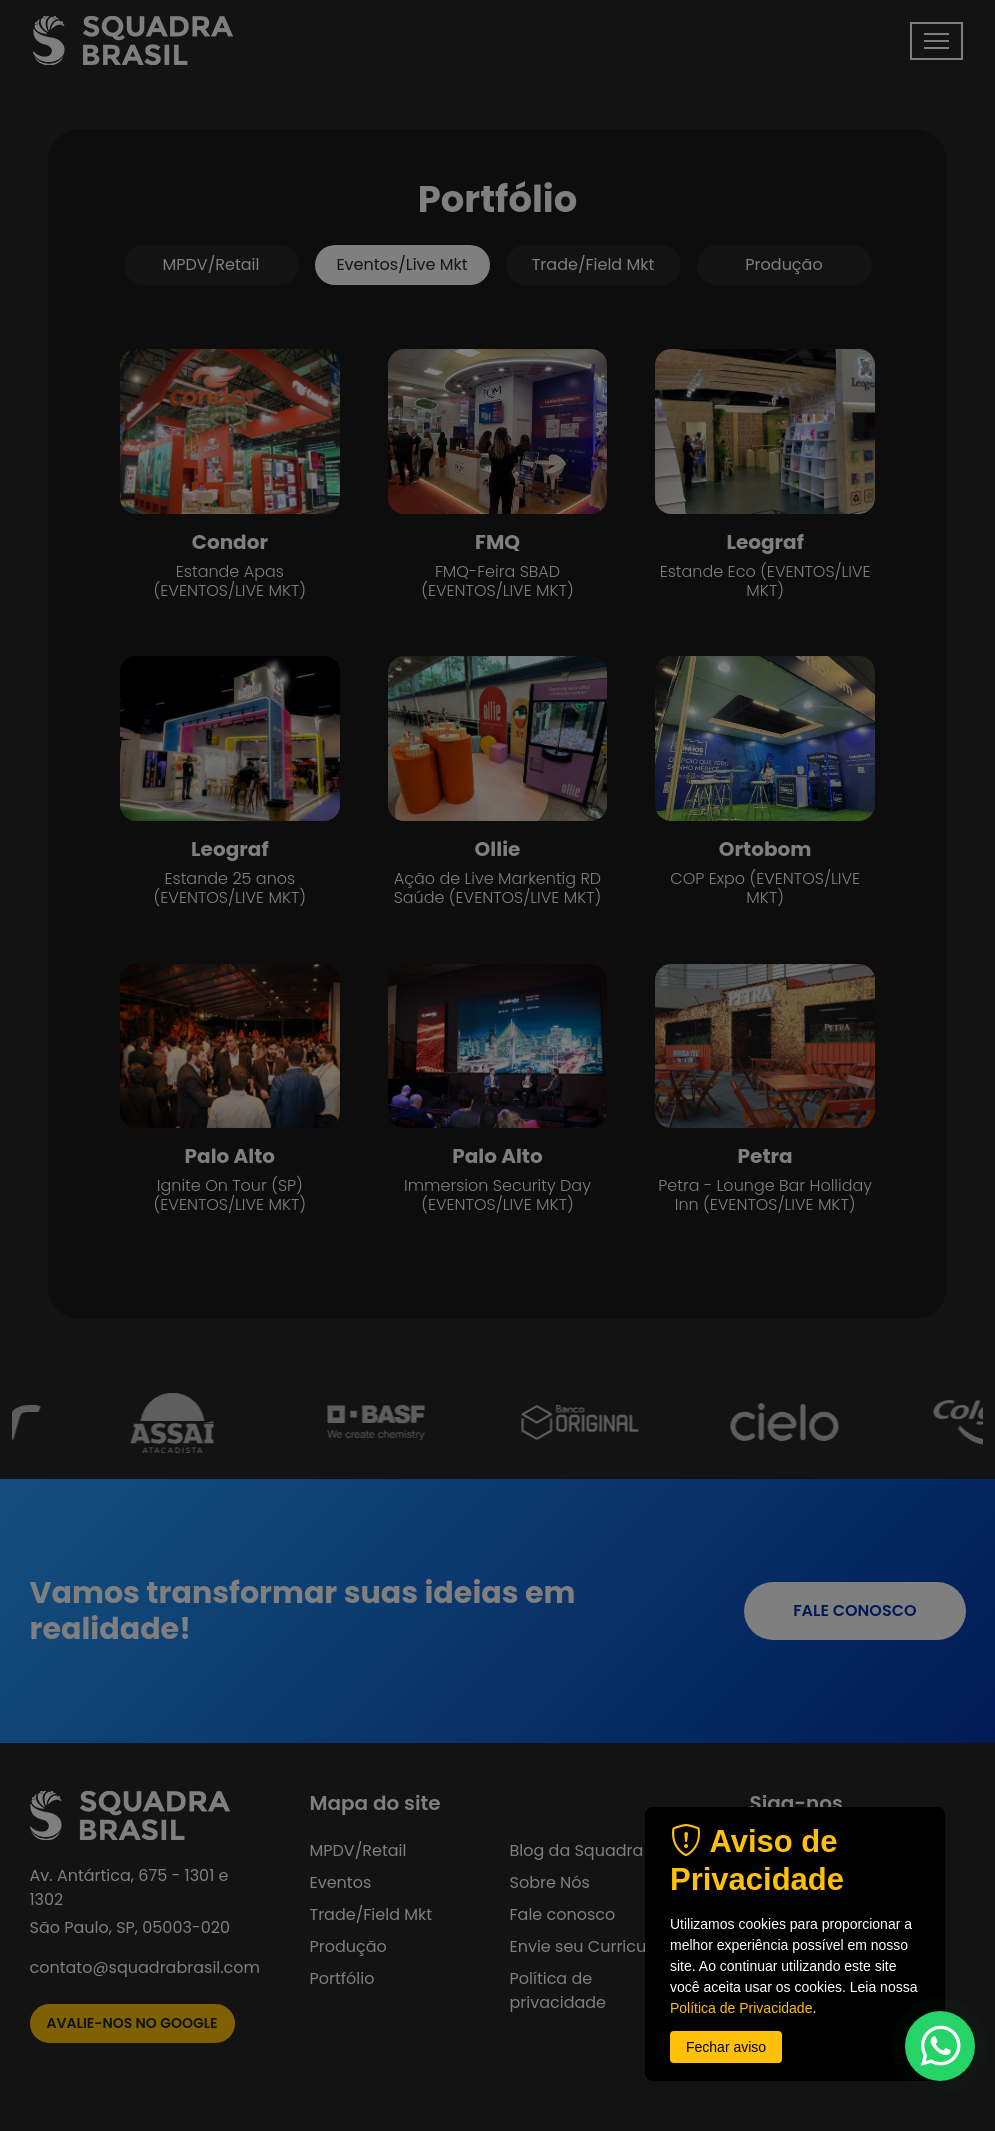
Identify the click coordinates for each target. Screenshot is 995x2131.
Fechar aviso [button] (726, 2047)
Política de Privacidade (741, 2008)
